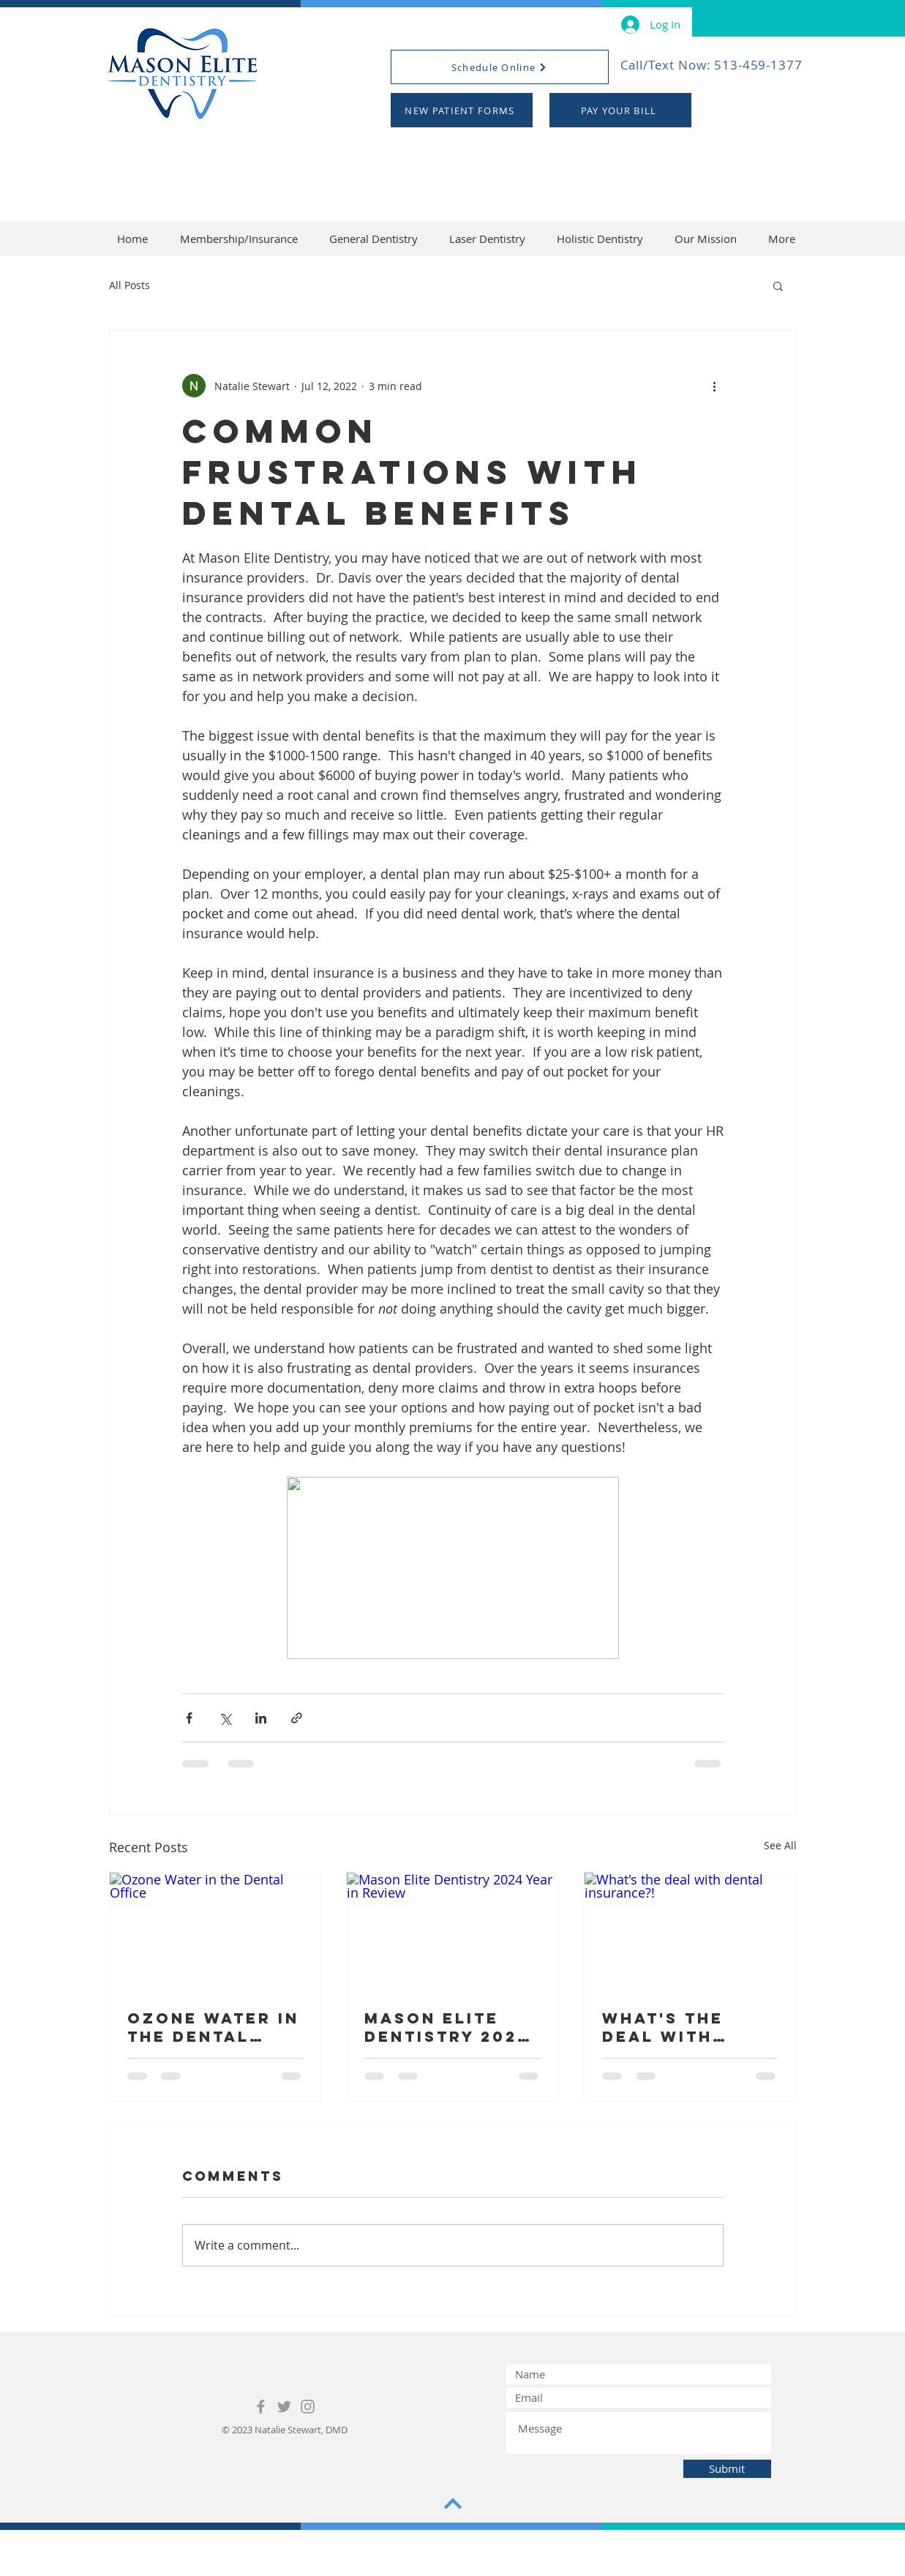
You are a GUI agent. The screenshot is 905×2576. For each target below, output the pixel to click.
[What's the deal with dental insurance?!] (690, 1932)
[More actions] (715, 385)
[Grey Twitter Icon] (284, 2406)
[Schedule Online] (500, 67)
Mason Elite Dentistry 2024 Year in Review (447, 2027)
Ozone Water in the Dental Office (213, 2027)
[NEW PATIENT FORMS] (462, 110)
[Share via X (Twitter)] (225, 1718)
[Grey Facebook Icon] (261, 2406)
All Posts (129, 285)
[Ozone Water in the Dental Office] (215, 1932)
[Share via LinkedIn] (261, 1718)
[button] (778, 285)
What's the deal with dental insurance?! (669, 2027)
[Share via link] (297, 1718)
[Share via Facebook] (189, 1718)
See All (780, 1845)
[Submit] (727, 2469)
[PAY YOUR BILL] (620, 110)
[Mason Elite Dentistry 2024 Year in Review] (452, 1932)
